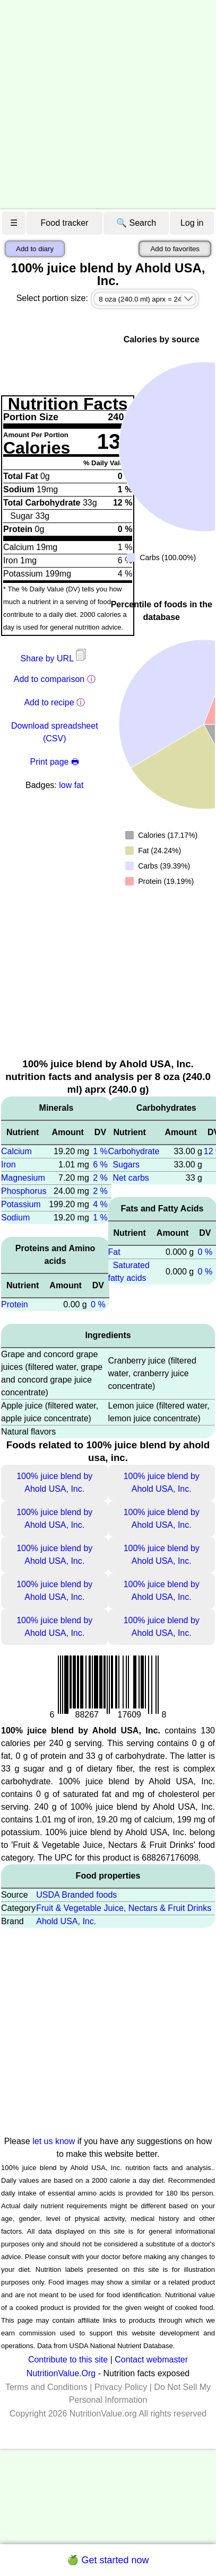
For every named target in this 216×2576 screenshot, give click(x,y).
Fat (114, 1251)
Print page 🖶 (54, 761)
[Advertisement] (99, 104)
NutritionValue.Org (61, 2373)
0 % (98, 1304)
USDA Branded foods (76, 1894)
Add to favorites (175, 249)
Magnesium (23, 1177)
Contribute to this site (68, 2359)
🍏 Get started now (108, 2560)
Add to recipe (49, 702)
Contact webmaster (151, 2359)
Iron (8, 1164)
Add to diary (35, 249)
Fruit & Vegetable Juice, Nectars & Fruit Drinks (123, 1908)
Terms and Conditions (46, 2387)
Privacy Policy (121, 2387)
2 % (100, 1177)
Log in (192, 222)
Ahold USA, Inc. (66, 1921)
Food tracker (65, 222)
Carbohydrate (134, 1151)
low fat (71, 785)
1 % (100, 1151)
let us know (53, 2141)
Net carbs (131, 1177)
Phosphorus (23, 1191)
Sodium (15, 1217)
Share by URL (55, 658)
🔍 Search (136, 222)
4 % (100, 1204)
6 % (100, 1164)
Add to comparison (49, 679)
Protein (14, 1304)
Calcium (16, 1151)
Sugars (126, 1164)
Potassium (21, 1204)
